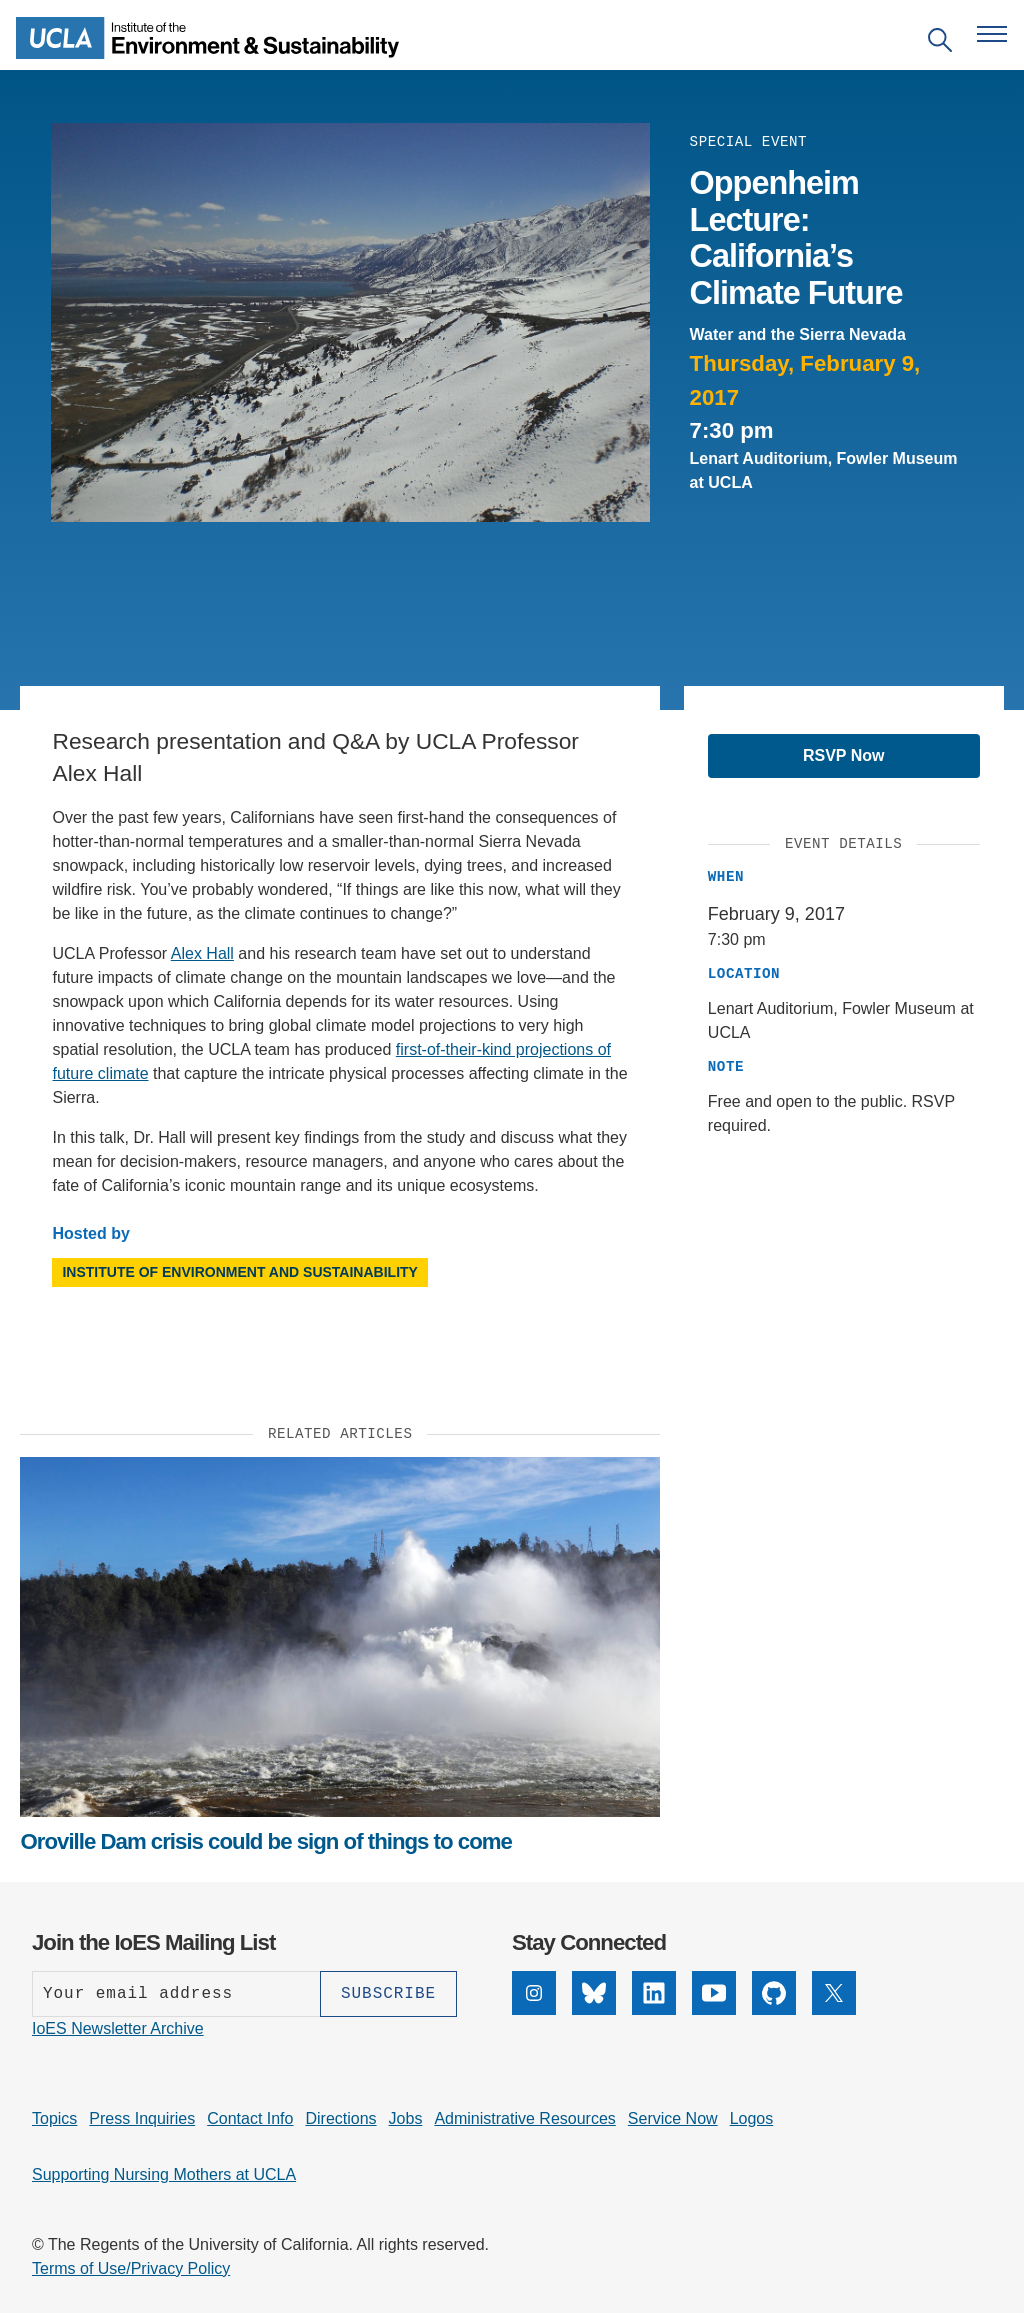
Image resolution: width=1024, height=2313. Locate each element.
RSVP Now (844, 755)
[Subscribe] (388, 1994)
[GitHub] (774, 1993)
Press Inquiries (142, 2118)
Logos (752, 2118)
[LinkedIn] (654, 1993)
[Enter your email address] (176, 1994)
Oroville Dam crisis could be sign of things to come (265, 1841)
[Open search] (940, 43)
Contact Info (250, 2118)
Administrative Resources (524, 2118)
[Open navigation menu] (992, 34)
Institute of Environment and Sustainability (239, 1272)
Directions (340, 2118)
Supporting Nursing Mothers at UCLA (164, 2174)
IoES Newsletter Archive (118, 2028)
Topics (54, 2118)
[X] (834, 1993)
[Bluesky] (594, 1993)
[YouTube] (714, 1993)
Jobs (406, 2118)
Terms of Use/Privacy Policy (131, 2268)
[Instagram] (534, 1993)
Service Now (673, 2118)
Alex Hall (202, 953)
